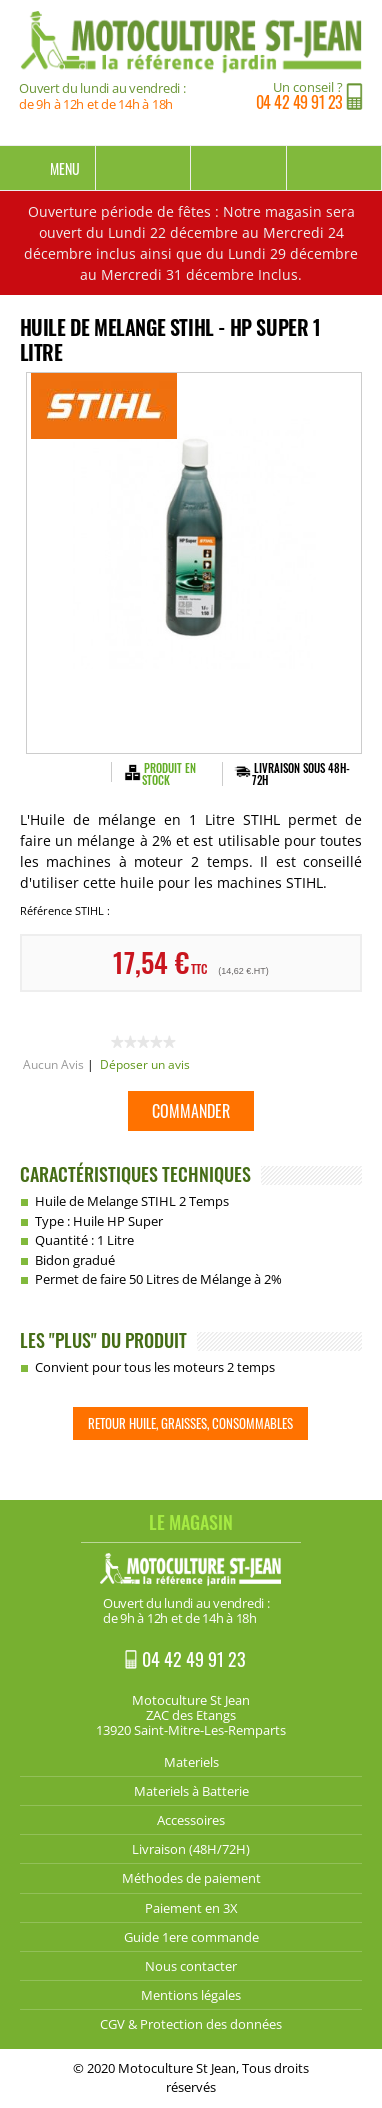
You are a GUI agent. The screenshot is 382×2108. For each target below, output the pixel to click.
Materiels (191, 1762)
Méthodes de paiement (191, 1878)
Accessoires (191, 1820)
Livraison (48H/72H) (191, 1849)
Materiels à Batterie (191, 1791)
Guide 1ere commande (191, 1937)
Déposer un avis (145, 1064)
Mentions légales (191, 1995)
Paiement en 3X (191, 1908)
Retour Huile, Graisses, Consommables (190, 1423)
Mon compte (239, 168)
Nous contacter (191, 1966)
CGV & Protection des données (191, 2024)
